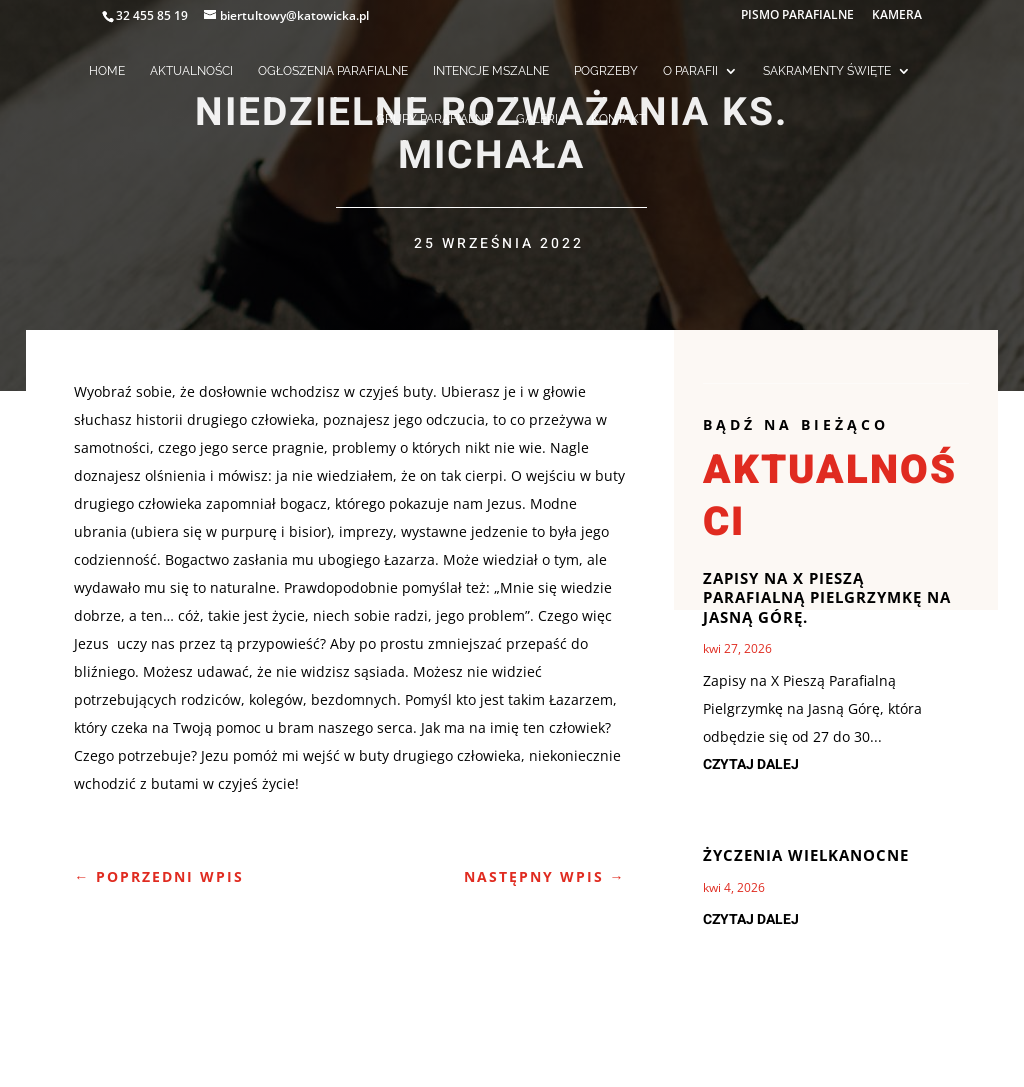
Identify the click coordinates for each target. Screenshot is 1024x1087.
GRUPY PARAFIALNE (433, 119)
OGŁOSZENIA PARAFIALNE (333, 71)
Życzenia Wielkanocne (806, 855)
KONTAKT (618, 119)
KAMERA (897, 16)
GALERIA (541, 119)
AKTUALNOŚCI (191, 71)
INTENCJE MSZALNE (491, 71)
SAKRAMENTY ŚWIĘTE (827, 71)
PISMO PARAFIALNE (797, 16)
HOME (107, 71)
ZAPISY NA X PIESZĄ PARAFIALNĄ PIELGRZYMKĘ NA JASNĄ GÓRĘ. (827, 597)
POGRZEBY (606, 71)
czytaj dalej (751, 764)
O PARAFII (690, 71)
